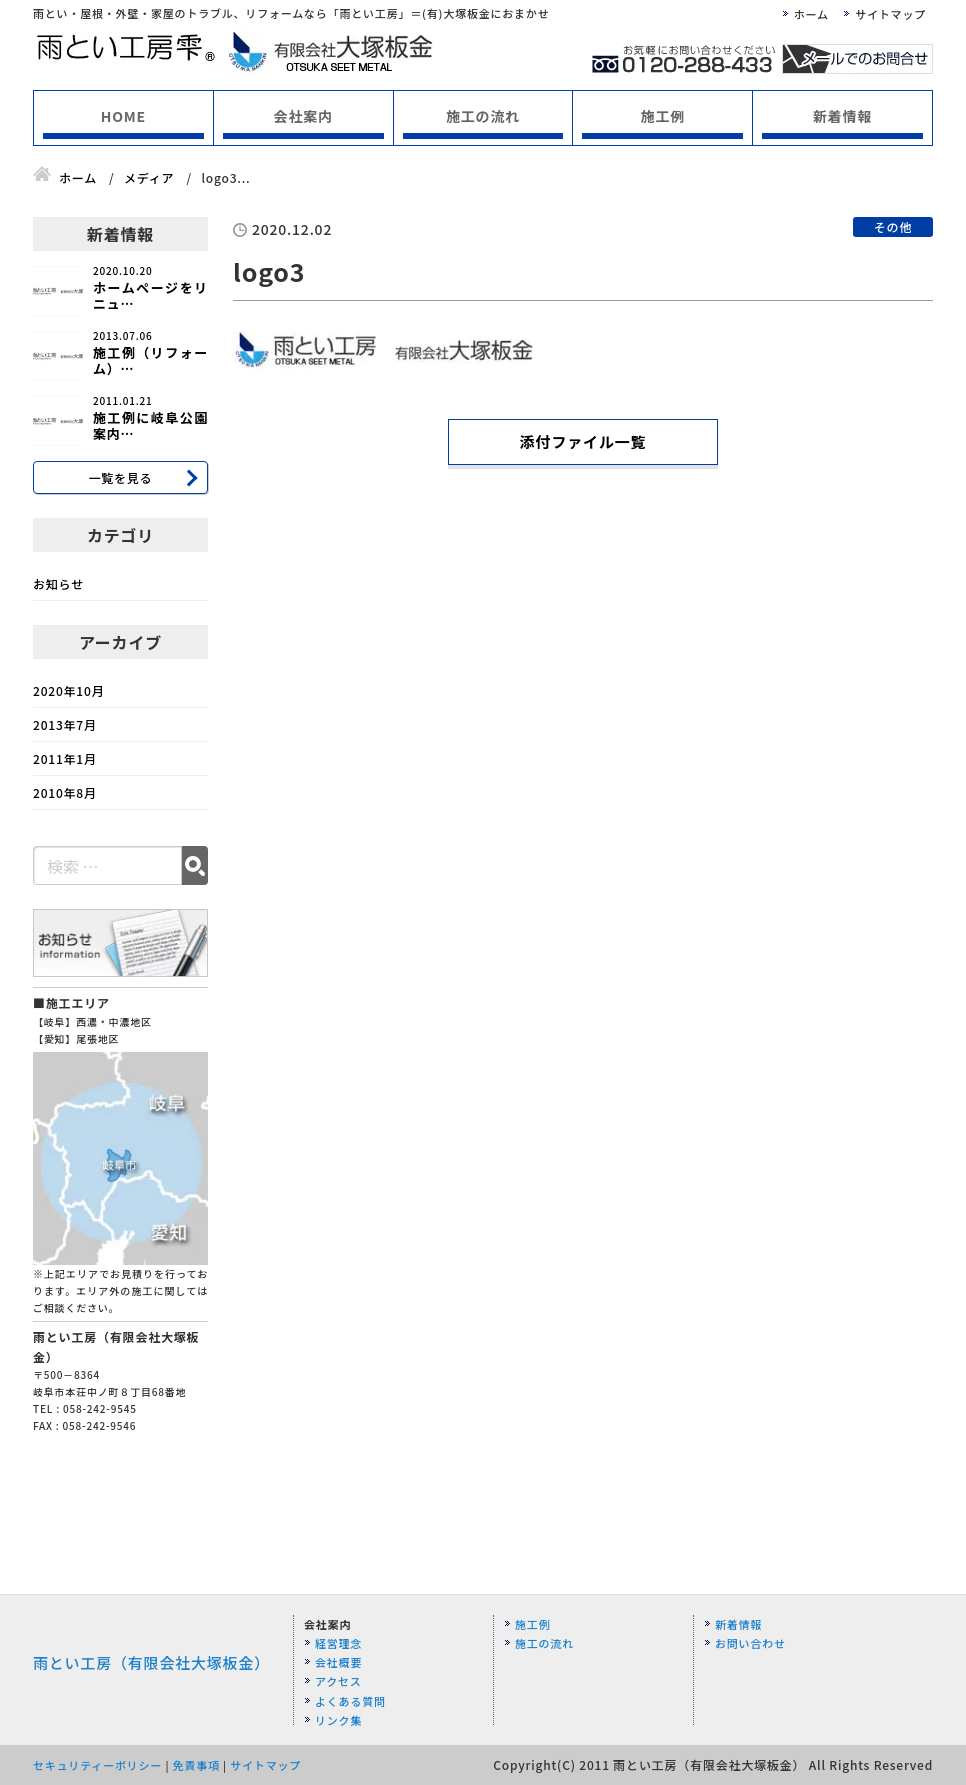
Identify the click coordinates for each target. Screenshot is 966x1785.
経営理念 (338, 1643)
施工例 (663, 116)
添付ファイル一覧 (583, 441)
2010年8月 (65, 792)
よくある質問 (350, 1701)
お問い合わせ (750, 1643)
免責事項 (196, 1765)
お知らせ (58, 583)
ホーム (811, 14)
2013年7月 (65, 724)
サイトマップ (890, 14)
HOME (123, 116)
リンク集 (338, 1720)
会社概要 (338, 1662)
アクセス (338, 1681)
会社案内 (303, 116)
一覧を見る (120, 477)
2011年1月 (65, 758)
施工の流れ (483, 116)
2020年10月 (68, 690)
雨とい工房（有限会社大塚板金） (151, 1662)
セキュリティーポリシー (97, 1765)
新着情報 (842, 116)
